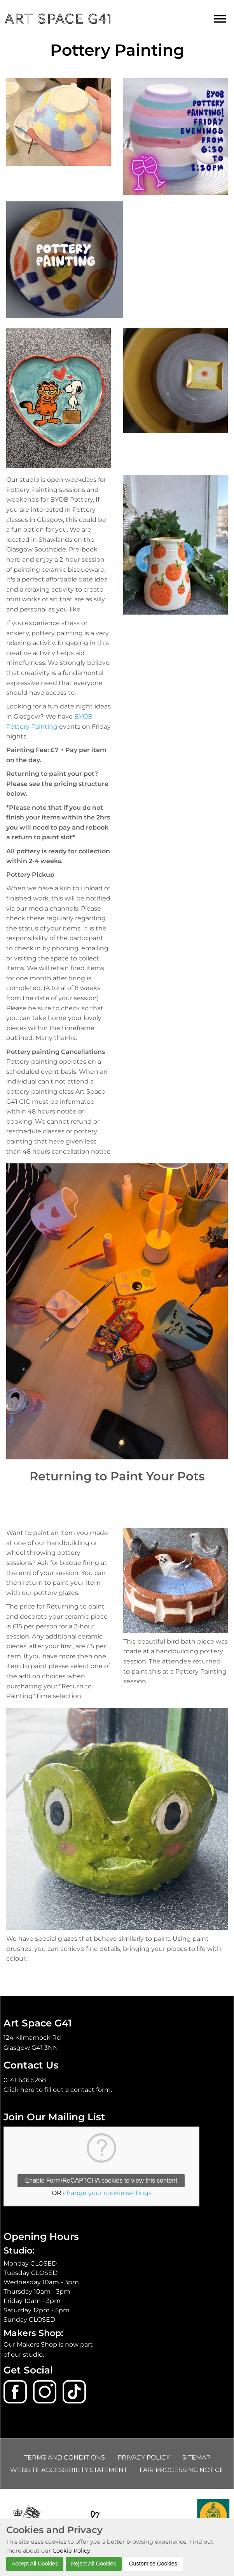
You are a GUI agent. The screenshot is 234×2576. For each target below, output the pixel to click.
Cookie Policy (71, 2550)
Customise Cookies (153, 2563)
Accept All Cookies (35, 2563)
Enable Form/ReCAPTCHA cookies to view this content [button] (101, 2180)
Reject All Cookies (93, 2563)
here (27, 2089)
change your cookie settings (107, 2193)
